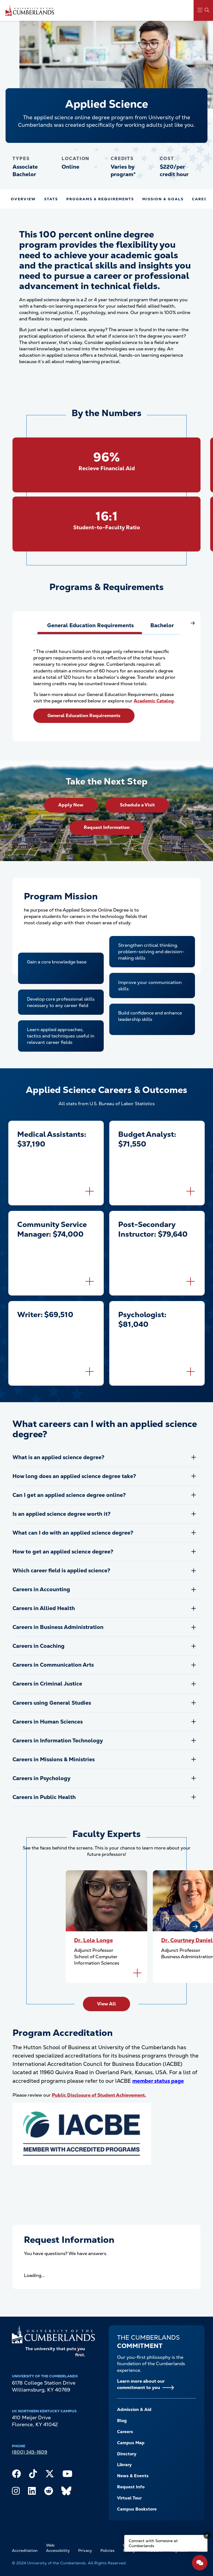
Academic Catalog (154, 701)
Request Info (130, 2487)
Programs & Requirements (100, 199)
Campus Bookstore (137, 2509)
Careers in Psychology (41, 1778)
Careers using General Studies (51, 1702)
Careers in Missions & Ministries (53, 1759)
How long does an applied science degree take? (74, 1476)
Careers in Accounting (41, 1589)
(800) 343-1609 (29, 2452)
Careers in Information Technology (57, 1740)
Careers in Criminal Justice (47, 1683)
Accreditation (25, 2550)
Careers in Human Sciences (47, 1721)
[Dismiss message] (207, 2535)
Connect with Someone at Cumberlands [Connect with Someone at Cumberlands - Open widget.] (153, 2543)
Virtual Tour (129, 2498)
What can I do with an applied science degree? (72, 1532)
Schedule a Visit (137, 805)
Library (124, 2465)
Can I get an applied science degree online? (69, 1495)
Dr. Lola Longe (93, 1940)
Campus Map (130, 2443)
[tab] (89, 625)
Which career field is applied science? (61, 1570)
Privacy (85, 2550)
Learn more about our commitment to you (141, 2384)
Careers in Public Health (44, 1797)
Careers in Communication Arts (53, 1664)
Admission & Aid (134, 2409)
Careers (125, 2432)
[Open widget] (199, 2562)
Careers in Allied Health (43, 1608)
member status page (158, 2080)
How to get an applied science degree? (62, 1551)
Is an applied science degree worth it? (61, 1513)
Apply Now (70, 805)
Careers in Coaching (38, 1646)
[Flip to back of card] (89, 1191)
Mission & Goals (163, 199)
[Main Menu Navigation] (203, 10)
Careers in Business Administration (57, 1627)
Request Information (107, 827)
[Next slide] (195, 1926)
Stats (51, 199)
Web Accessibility (58, 2548)
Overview (23, 199)
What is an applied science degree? (58, 1457)
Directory (126, 2454)
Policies (107, 2550)
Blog (122, 2420)
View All (106, 2004)
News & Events (133, 2476)
